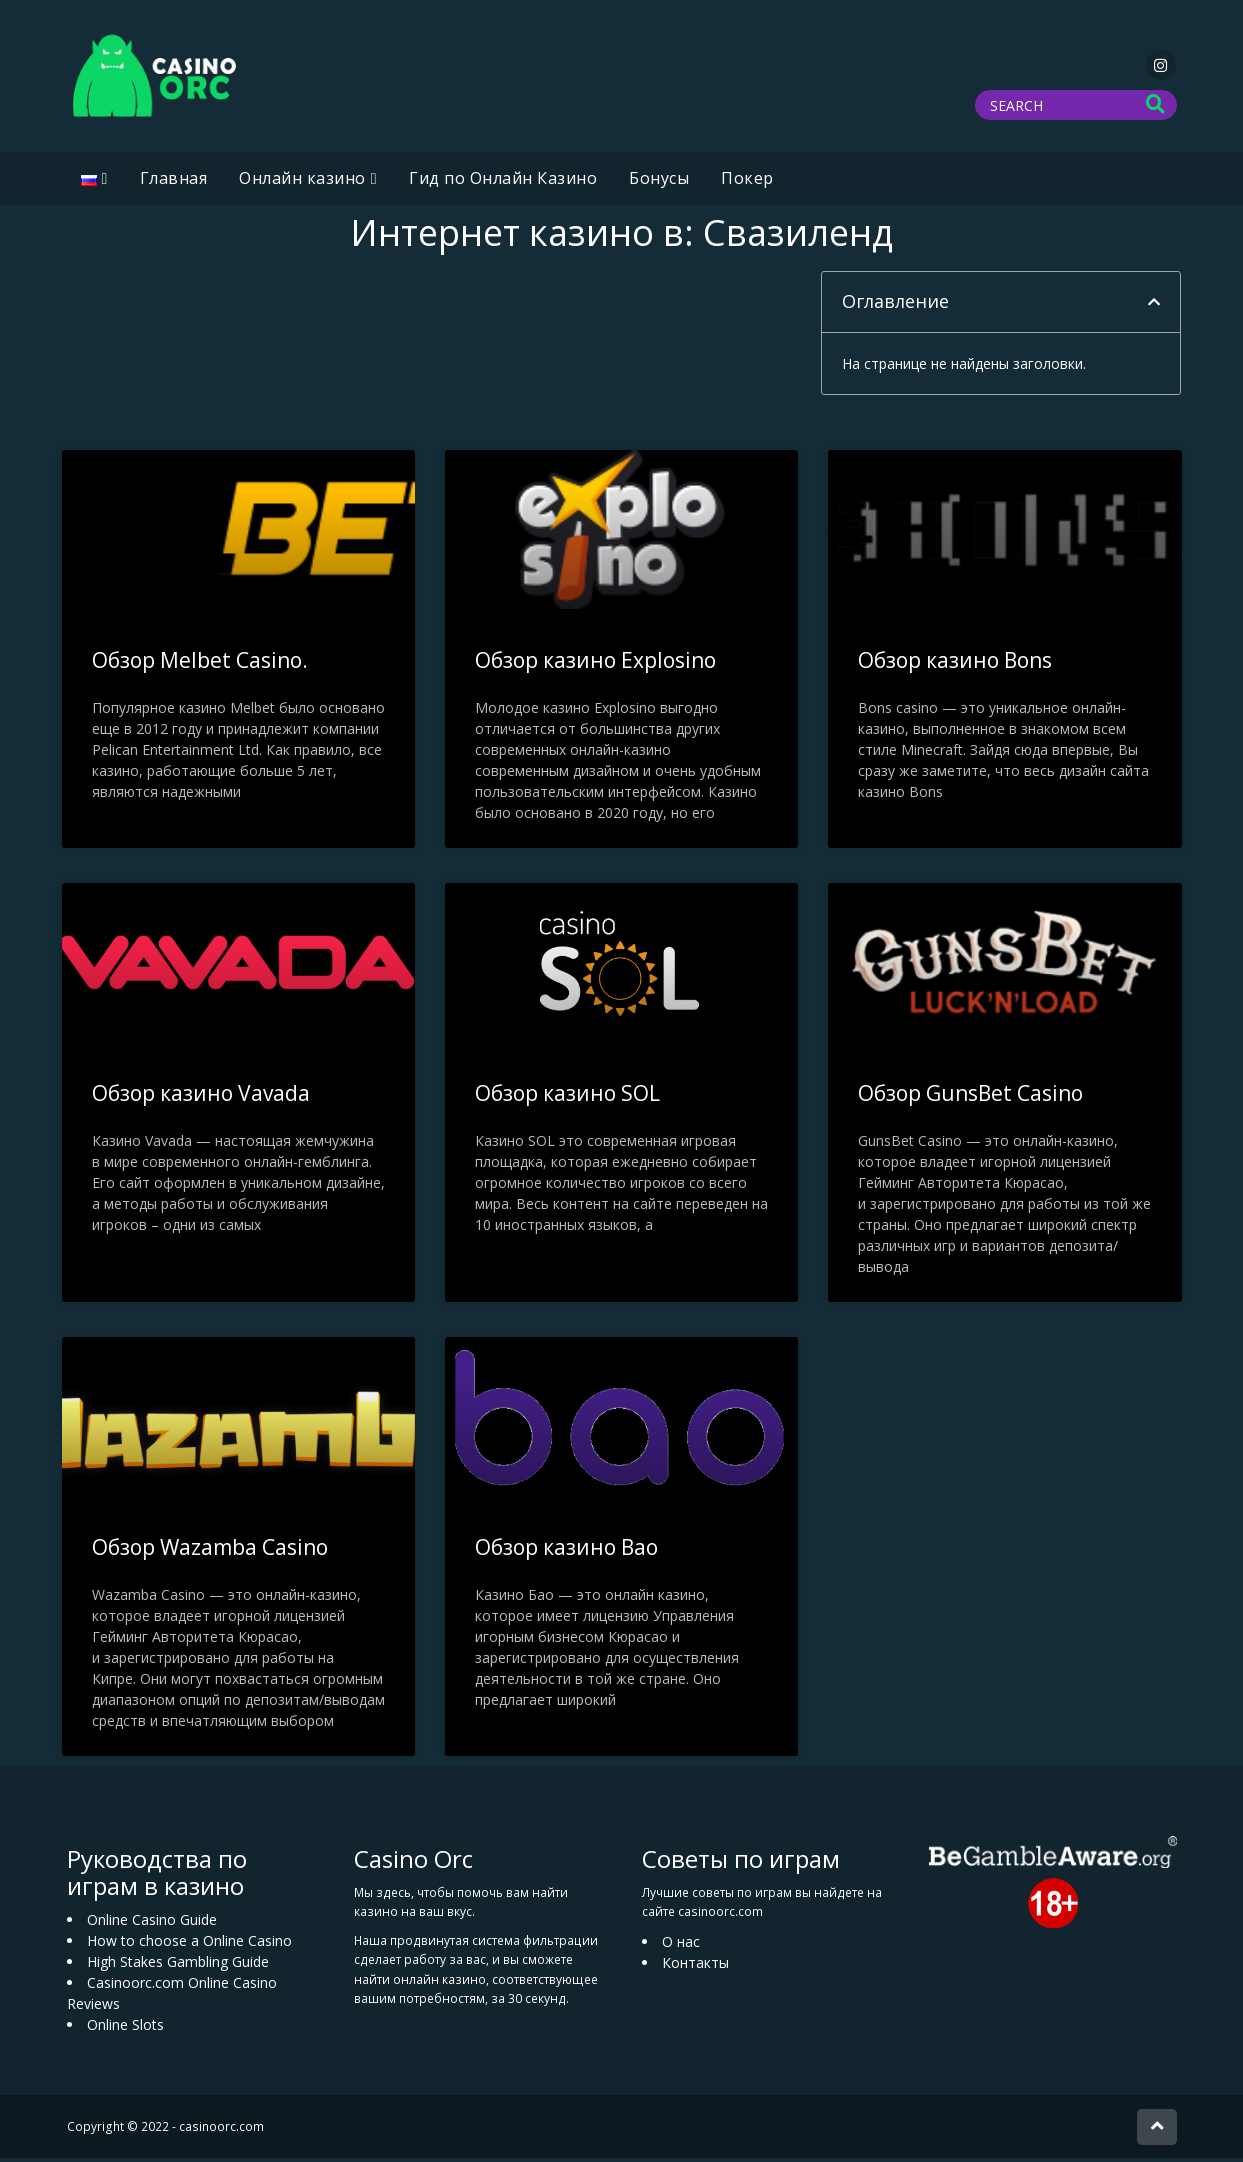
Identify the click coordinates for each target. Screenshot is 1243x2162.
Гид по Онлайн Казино (503, 182)
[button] (1154, 306)
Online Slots (125, 2028)
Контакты (695, 1966)
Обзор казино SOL (567, 1097)
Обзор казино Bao (566, 1551)
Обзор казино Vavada (201, 1097)
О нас (681, 1945)
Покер (747, 182)
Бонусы (659, 182)
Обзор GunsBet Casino (970, 1097)
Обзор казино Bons (955, 664)
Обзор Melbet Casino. (200, 664)
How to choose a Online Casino (189, 1944)
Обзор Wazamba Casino (210, 1551)
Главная (174, 182)
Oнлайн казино (302, 182)
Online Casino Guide (152, 1923)
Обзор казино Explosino (595, 664)
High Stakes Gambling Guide (178, 1965)
